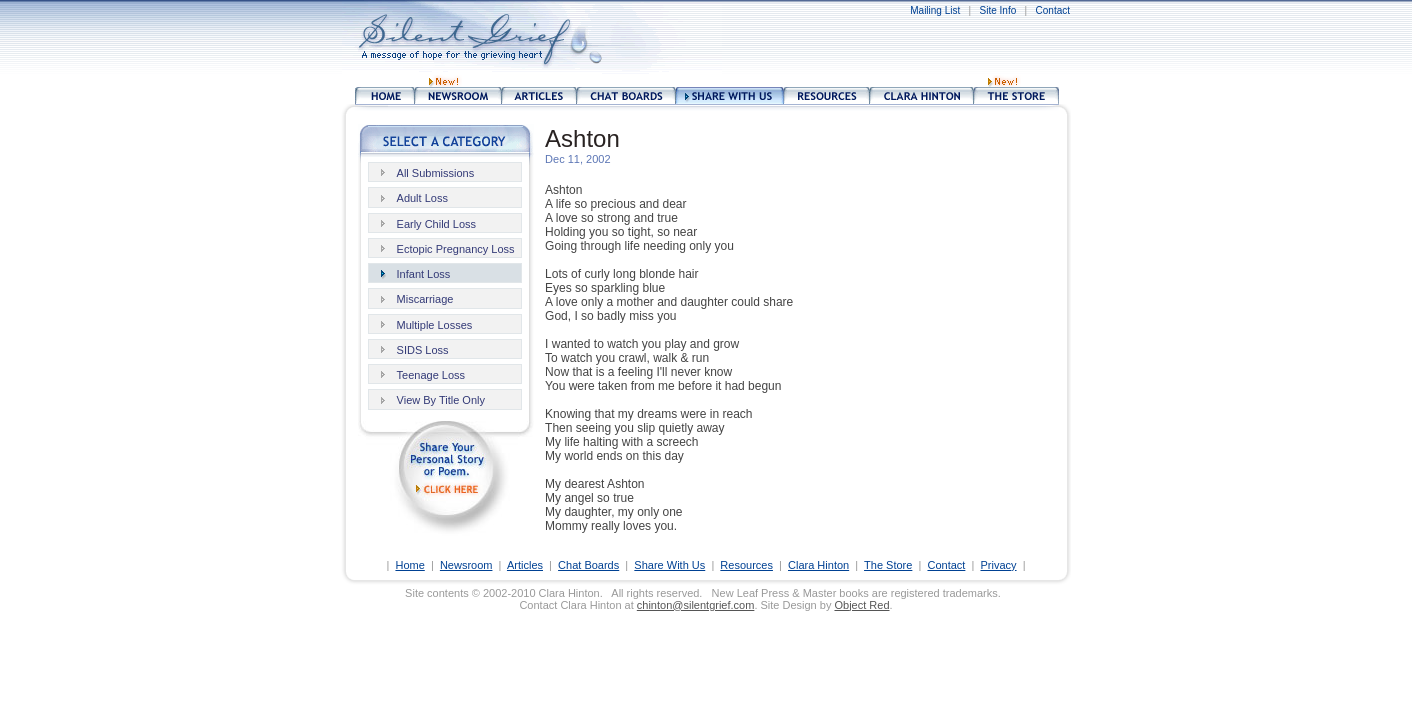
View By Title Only (441, 400)
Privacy (998, 565)
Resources (746, 565)
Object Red (861, 605)
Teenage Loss (431, 375)
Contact (1053, 10)
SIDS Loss (423, 350)
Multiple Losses (435, 325)
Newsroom (466, 565)
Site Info (998, 10)
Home (409, 565)
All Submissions (436, 173)
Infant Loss (424, 274)
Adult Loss (422, 198)
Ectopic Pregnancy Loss (456, 249)
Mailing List (935, 10)
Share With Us (669, 565)
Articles (525, 565)
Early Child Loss (436, 224)
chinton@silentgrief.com (696, 605)
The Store (888, 565)
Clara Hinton (818, 565)
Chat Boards (588, 565)
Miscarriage (425, 299)
